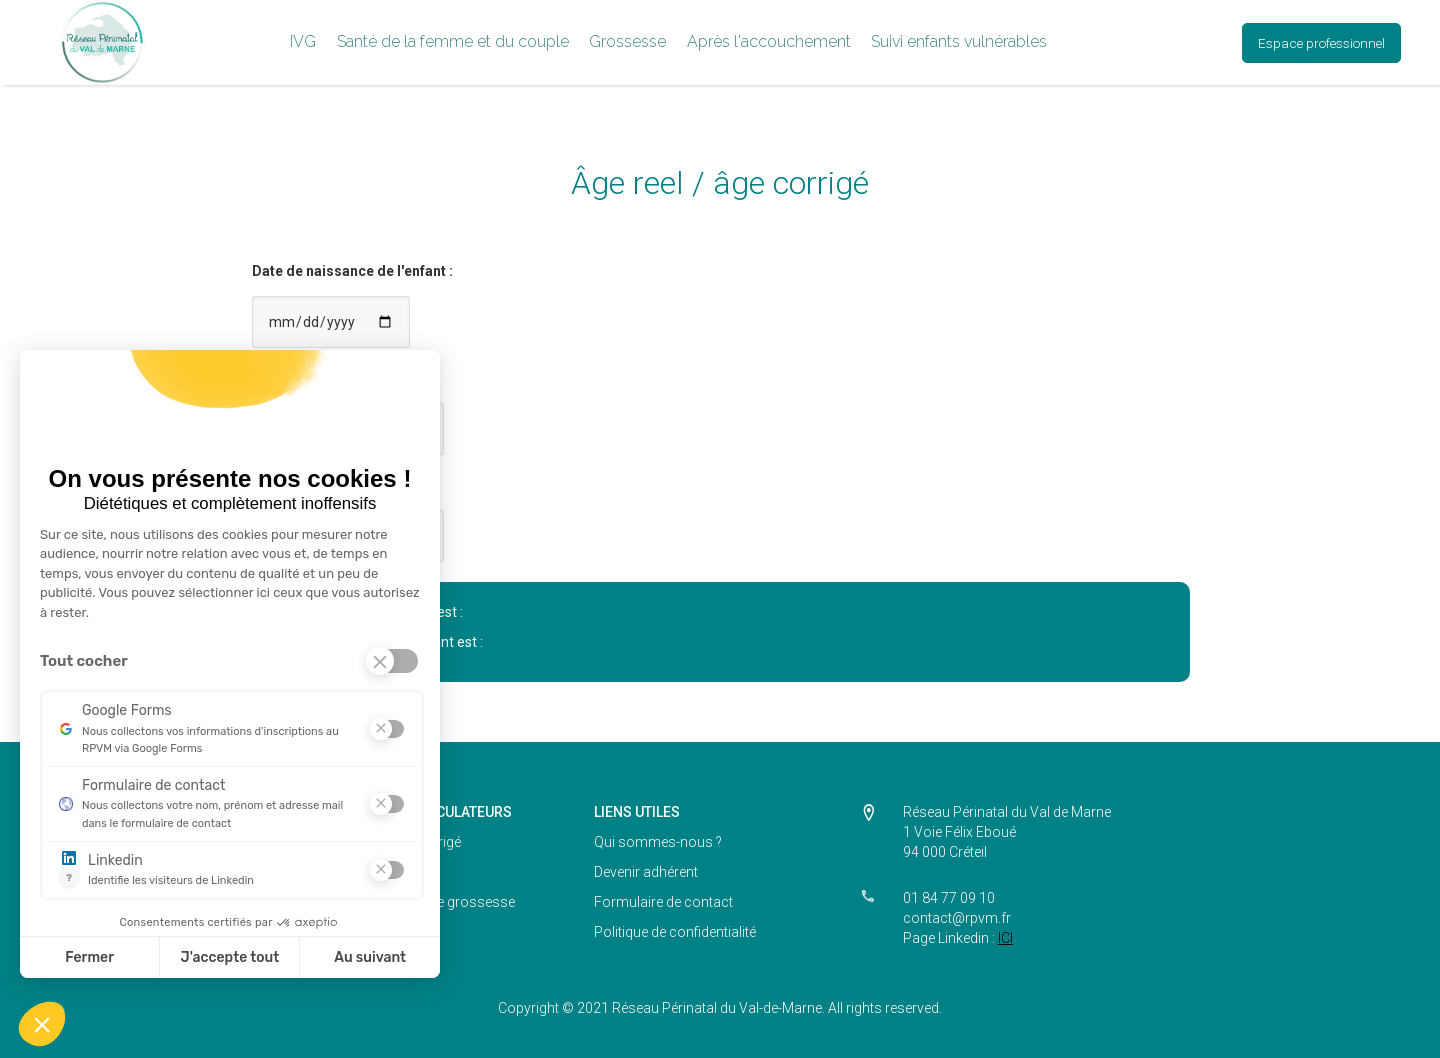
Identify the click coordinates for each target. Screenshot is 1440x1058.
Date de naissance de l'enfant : (352, 271)
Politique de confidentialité (675, 932)
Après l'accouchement (769, 41)
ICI (1005, 938)
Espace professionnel (1321, 43)
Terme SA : (288, 378)
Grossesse (627, 41)
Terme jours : (296, 485)
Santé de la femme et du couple (453, 41)
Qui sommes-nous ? (658, 842)
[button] (303, 42)
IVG (303, 41)
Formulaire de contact (663, 902)
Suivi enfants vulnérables (959, 41)
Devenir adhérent (646, 872)
